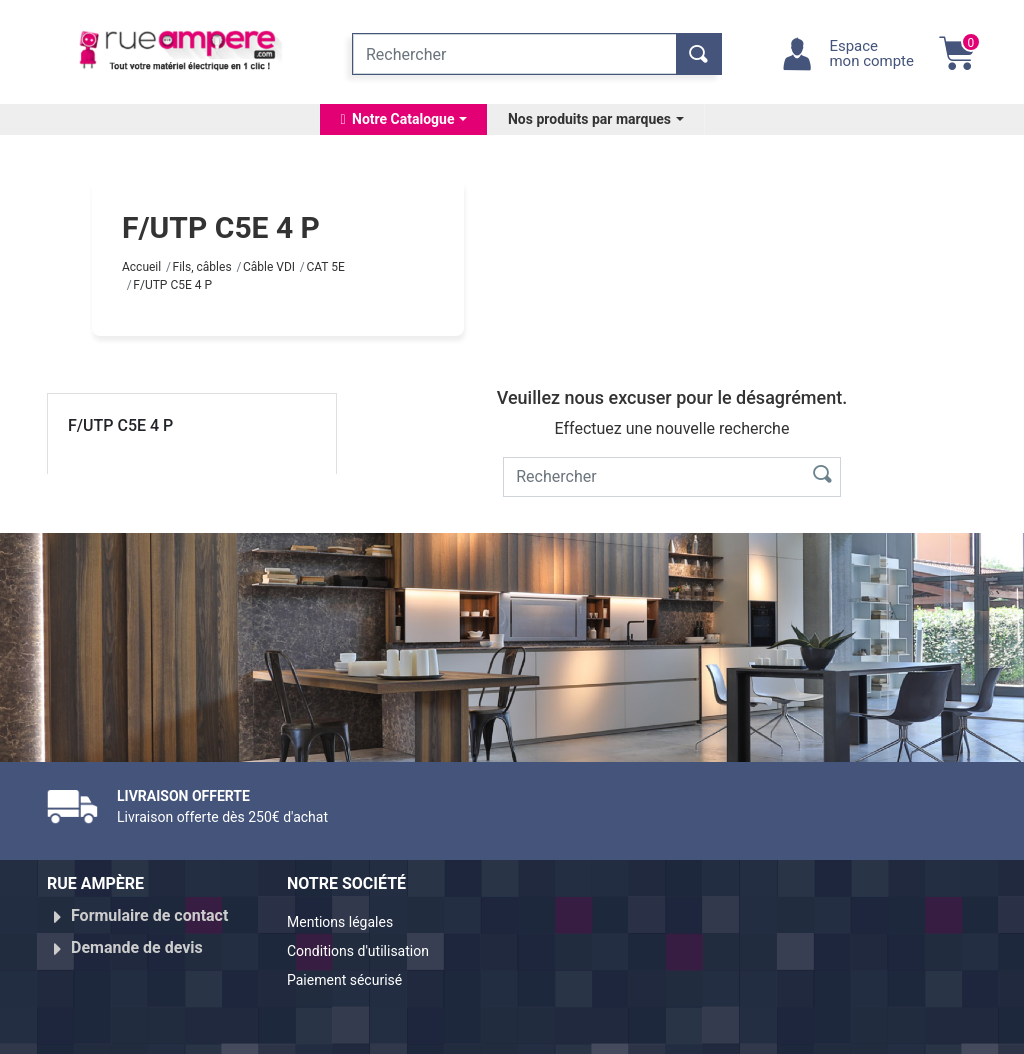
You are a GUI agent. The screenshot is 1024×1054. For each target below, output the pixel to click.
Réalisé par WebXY (832, 1031)
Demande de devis (137, 939)
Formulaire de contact (149, 915)
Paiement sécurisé (354, 971)
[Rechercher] (514, 54)
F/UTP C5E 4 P (120, 425)
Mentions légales (348, 923)
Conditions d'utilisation (369, 947)
